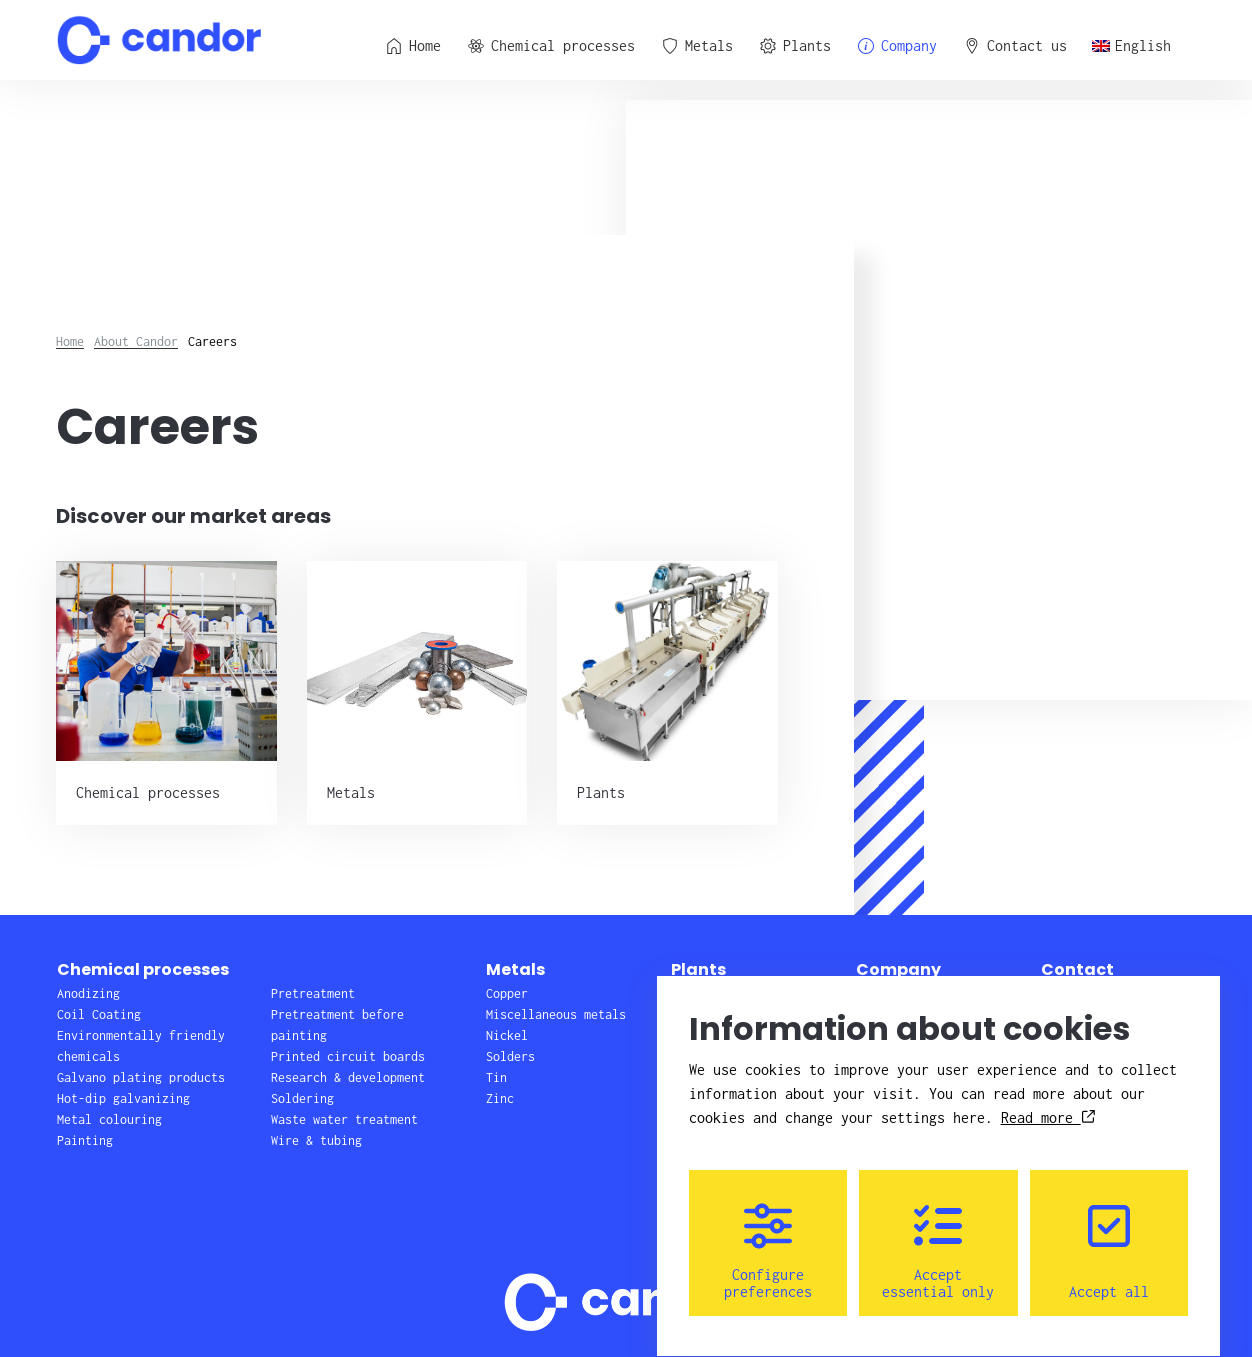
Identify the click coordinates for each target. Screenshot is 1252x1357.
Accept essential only (938, 1233)
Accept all (1109, 1233)
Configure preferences (768, 1233)
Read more (1048, 1099)
